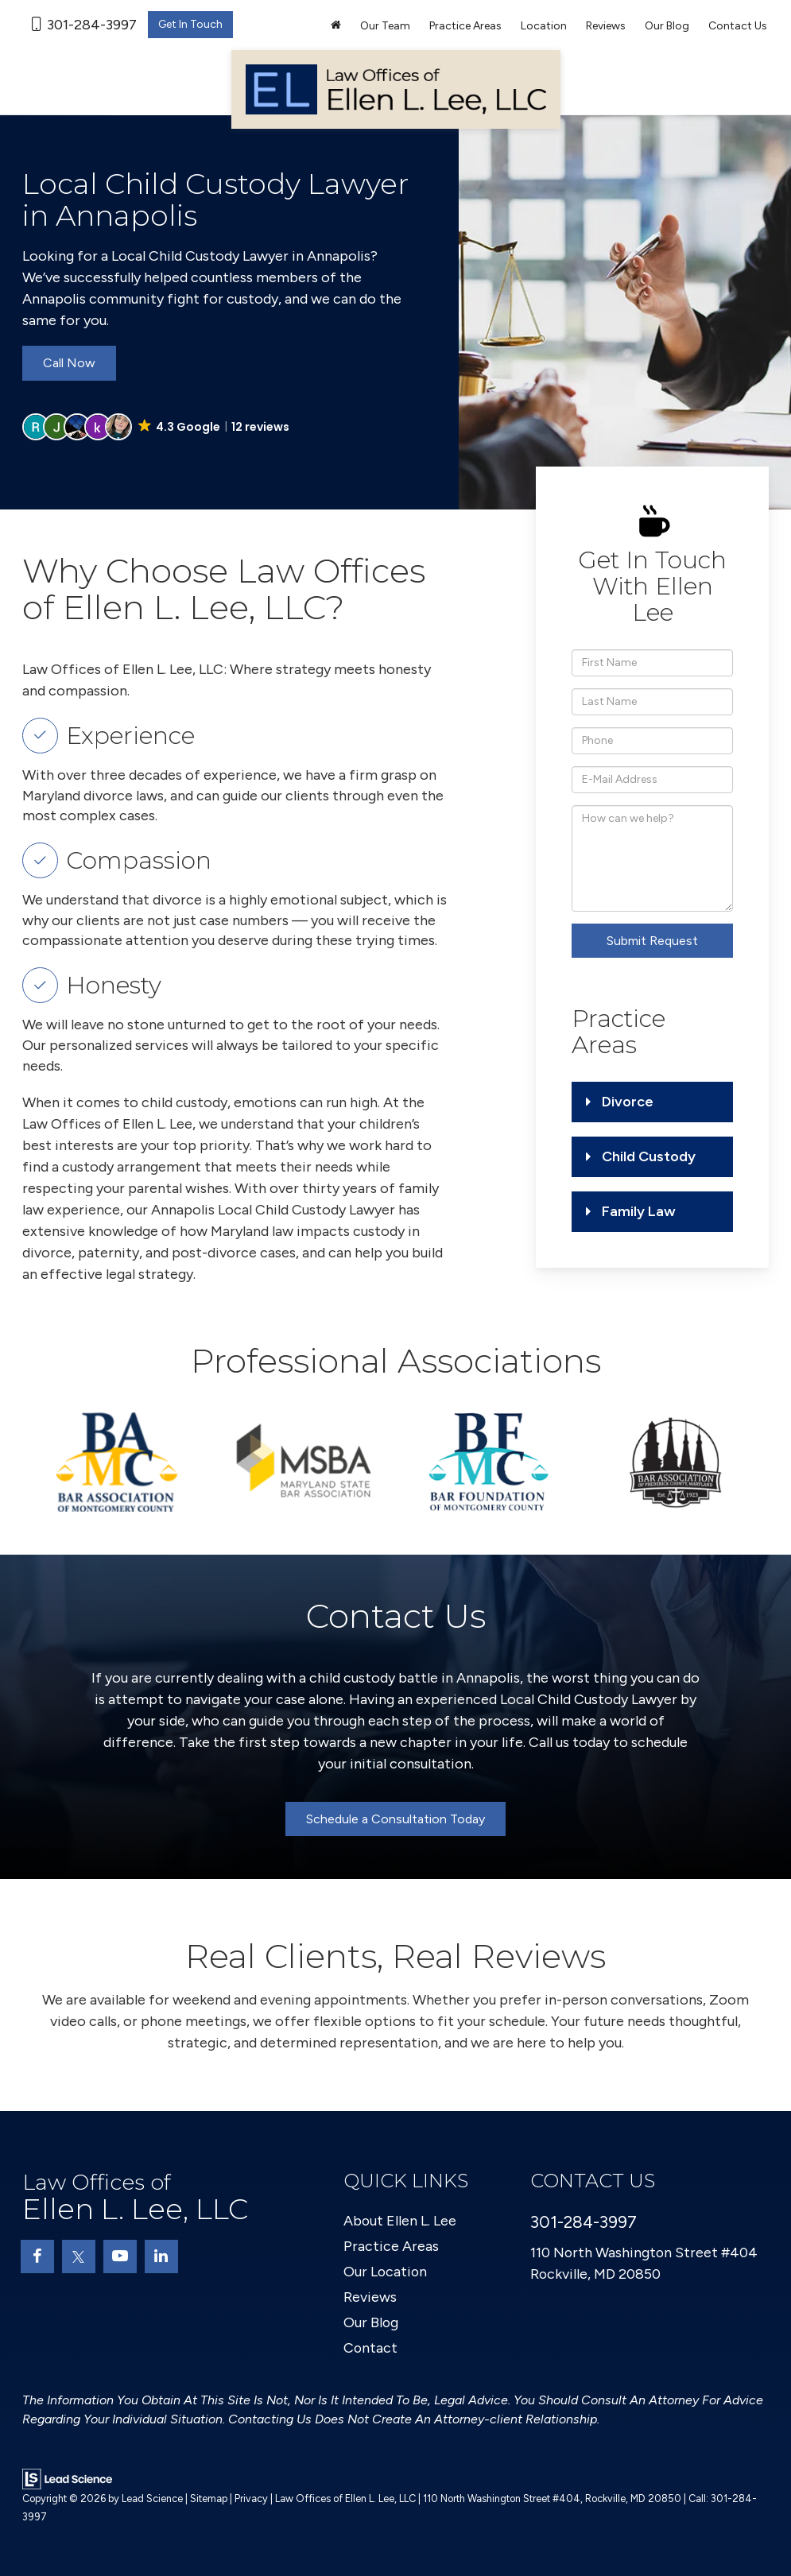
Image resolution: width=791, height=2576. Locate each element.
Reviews (606, 26)
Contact (370, 2348)
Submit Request (652, 940)
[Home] (336, 26)
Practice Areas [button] (465, 26)
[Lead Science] (67, 2478)
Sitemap (208, 2498)
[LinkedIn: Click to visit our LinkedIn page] (161, 2256)
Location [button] (544, 26)
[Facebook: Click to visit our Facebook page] (37, 2256)
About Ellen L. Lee (400, 2220)
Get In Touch (190, 24)
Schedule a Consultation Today (395, 1818)
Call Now (69, 362)
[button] (157, 427)
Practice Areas (391, 2246)
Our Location (385, 2271)
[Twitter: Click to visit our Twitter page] (79, 2256)
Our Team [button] (385, 26)
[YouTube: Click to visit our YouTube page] (120, 2256)
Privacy (251, 2498)
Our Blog (667, 26)
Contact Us (737, 26)
